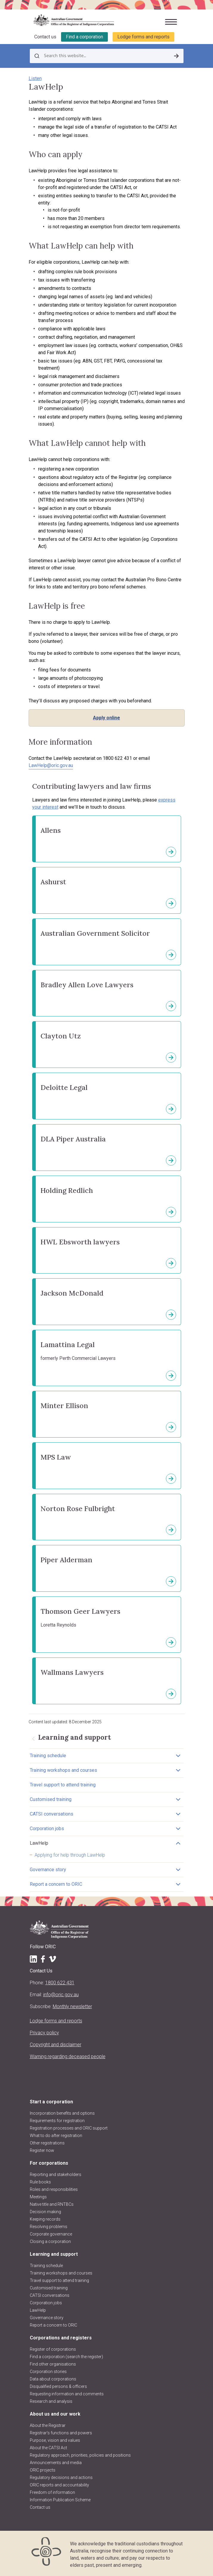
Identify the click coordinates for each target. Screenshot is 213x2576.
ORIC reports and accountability (59, 2485)
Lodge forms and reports (143, 37)
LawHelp (39, 1843)
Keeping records (45, 2219)
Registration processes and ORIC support (69, 2128)
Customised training (50, 1799)
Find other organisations (53, 2364)
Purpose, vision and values (55, 2440)
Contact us (45, 37)
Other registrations (47, 2143)
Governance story (48, 1869)
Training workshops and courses (63, 1770)
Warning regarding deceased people (67, 2056)
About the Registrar (48, 2425)
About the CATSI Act (48, 2447)
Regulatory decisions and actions (61, 2477)
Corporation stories (48, 2371)
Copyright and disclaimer (55, 2044)
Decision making (45, 2211)
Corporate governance (51, 2234)
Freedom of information (52, 2492)
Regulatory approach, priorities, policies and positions (80, 2455)
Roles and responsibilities (54, 2189)
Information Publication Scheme (60, 2499)
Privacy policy (44, 2033)
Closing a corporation (50, 2241)
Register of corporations (53, 2349)
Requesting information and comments (67, 2393)
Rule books (40, 2182)
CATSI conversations (51, 1814)
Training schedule (48, 1755)
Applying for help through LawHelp (70, 1855)
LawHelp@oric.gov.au (51, 765)
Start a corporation (51, 2102)
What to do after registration (56, 2135)
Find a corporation (84, 37)
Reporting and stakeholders (55, 2174)
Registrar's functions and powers (61, 2432)
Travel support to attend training (63, 1785)
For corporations (49, 2163)
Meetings (38, 2196)
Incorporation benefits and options (62, 2113)
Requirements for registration (57, 2120)
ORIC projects (42, 2470)
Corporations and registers (61, 2338)
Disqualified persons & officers (58, 2386)
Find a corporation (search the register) (66, 2356)
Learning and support (54, 2254)
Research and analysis (51, 2401)
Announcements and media (56, 2462)
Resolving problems (48, 2226)
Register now (42, 2150)
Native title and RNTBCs (52, 2204)
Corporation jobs (47, 1828)
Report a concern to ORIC (56, 1884)
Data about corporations (53, 2379)
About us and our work (55, 2414)
